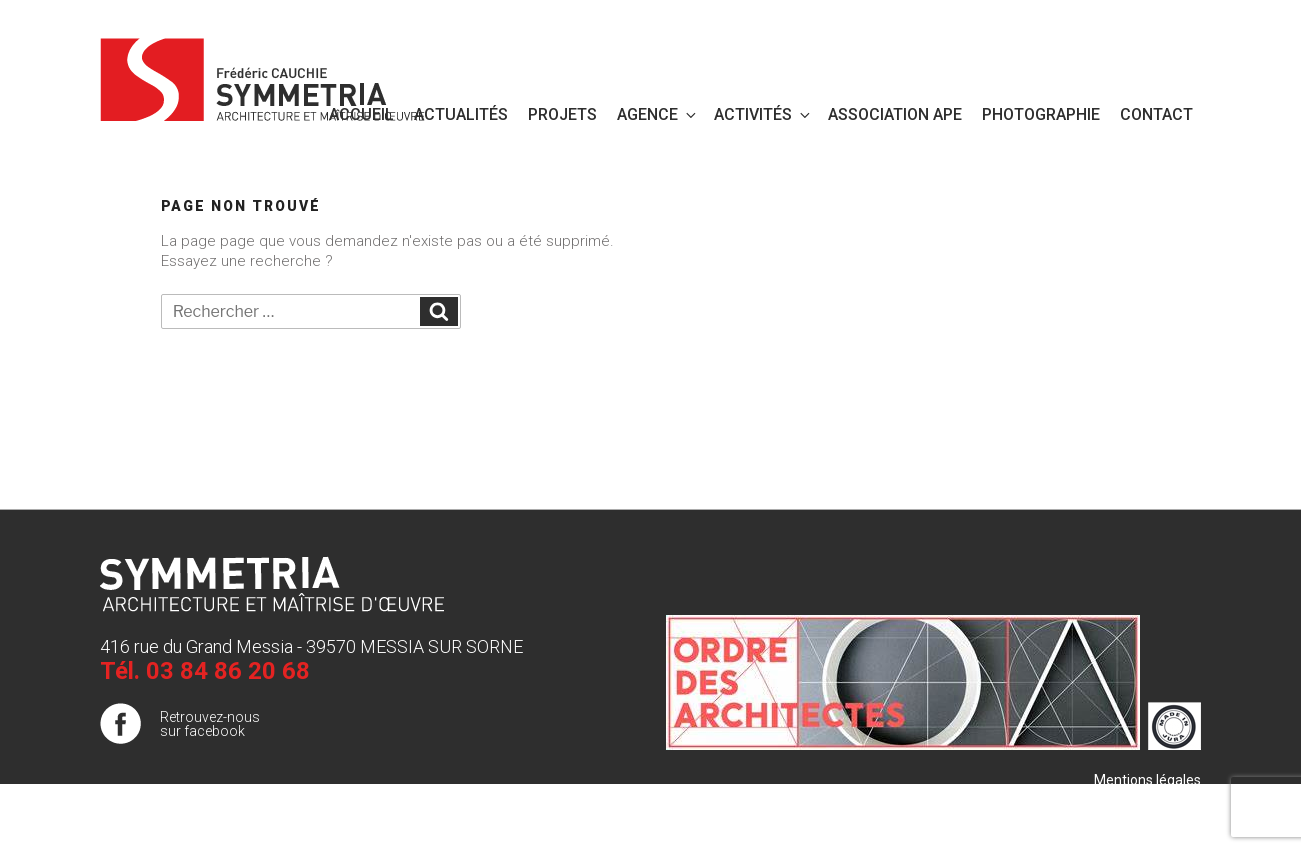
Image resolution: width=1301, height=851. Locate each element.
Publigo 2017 (1160, 820)
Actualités (461, 114)
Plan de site (1164, 800)
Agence (658, 114)
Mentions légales (1147, 780)
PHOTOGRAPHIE (1041, 114)
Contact (1156, 114)
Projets (562, 114)
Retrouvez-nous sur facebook (210, 724)
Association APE (895, 114)
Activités (763, 114)
